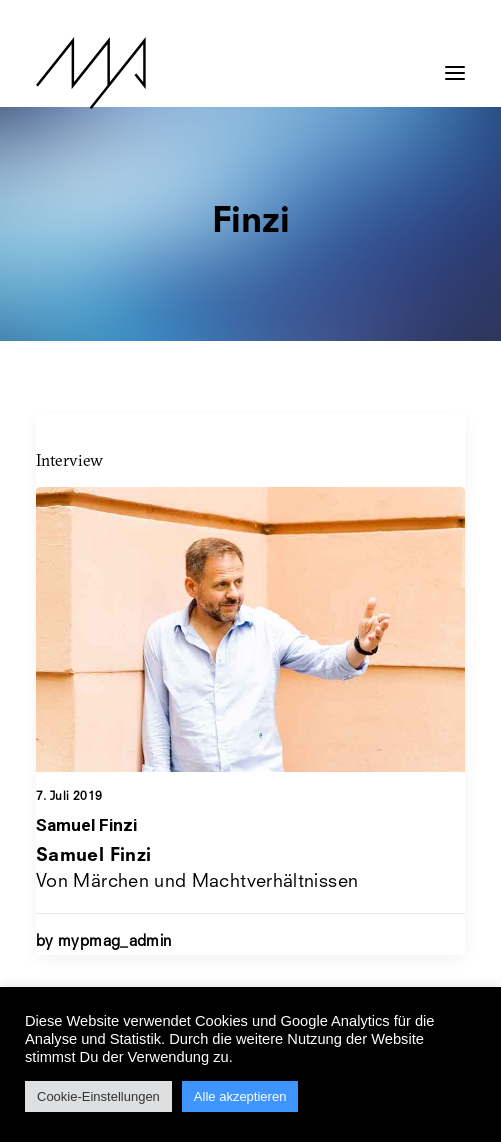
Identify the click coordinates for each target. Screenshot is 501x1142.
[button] (455, 63)
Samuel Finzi (86, 825)
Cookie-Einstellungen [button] (98, 1096)
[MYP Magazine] (91, 73)
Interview (69, 460)
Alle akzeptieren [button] (240, 1096)
